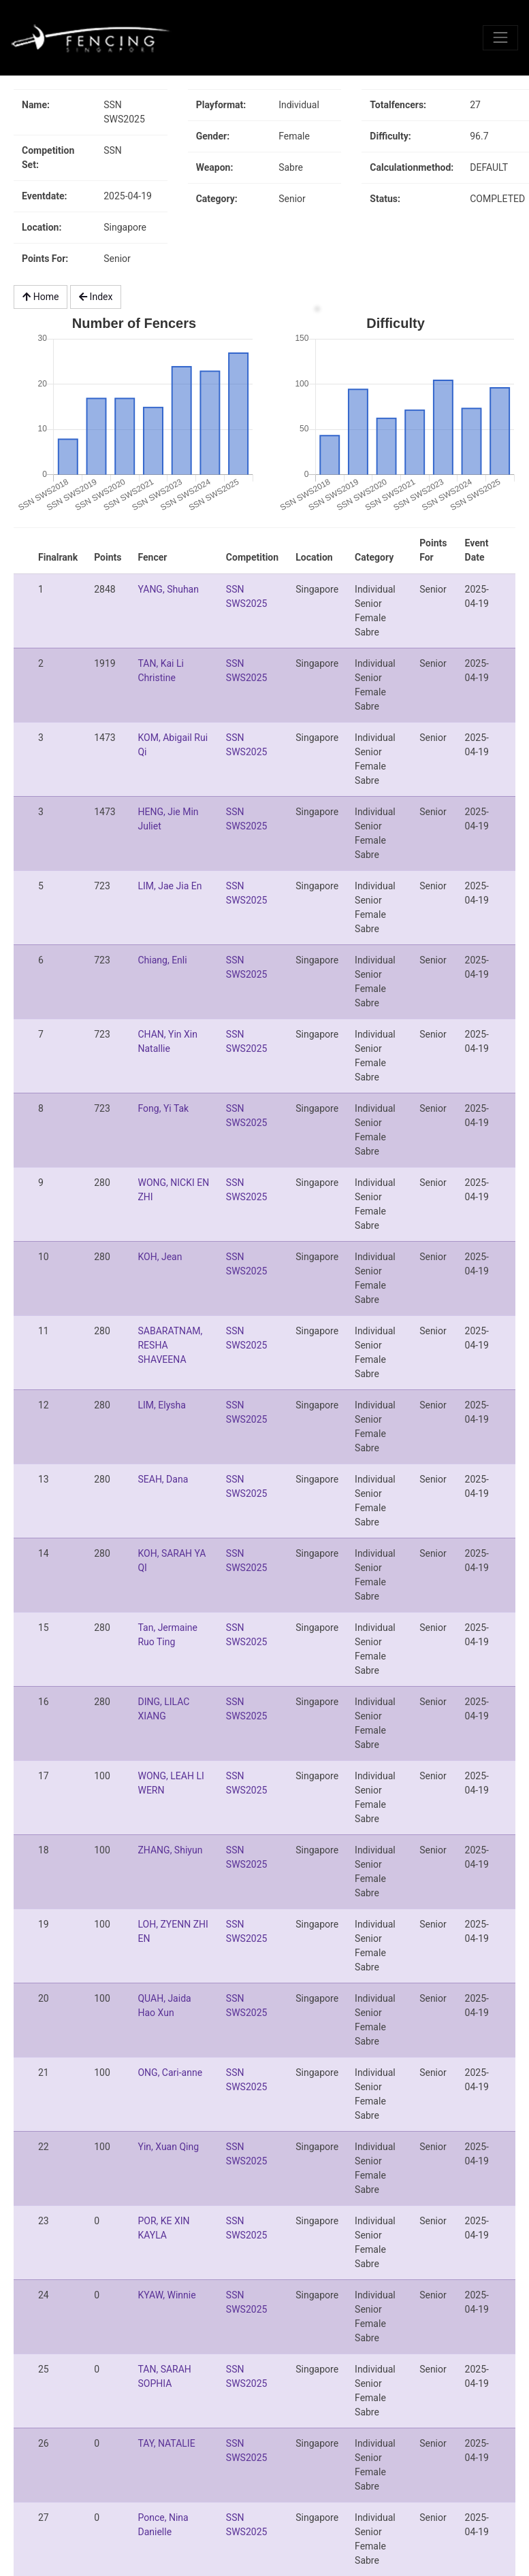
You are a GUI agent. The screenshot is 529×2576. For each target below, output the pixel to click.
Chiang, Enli (162, 960)
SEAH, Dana (163, 1479)
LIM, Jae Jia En (170, 885)
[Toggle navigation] (500, 37)
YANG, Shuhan (168, 589)
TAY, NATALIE (166, 2443)
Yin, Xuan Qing (168, 2146)
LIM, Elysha (161, 1405)
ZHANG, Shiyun (170, 1850)
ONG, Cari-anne (170, 2072)
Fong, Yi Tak (163, 1108)
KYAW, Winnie (166, 2295)
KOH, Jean (160, 1256)
